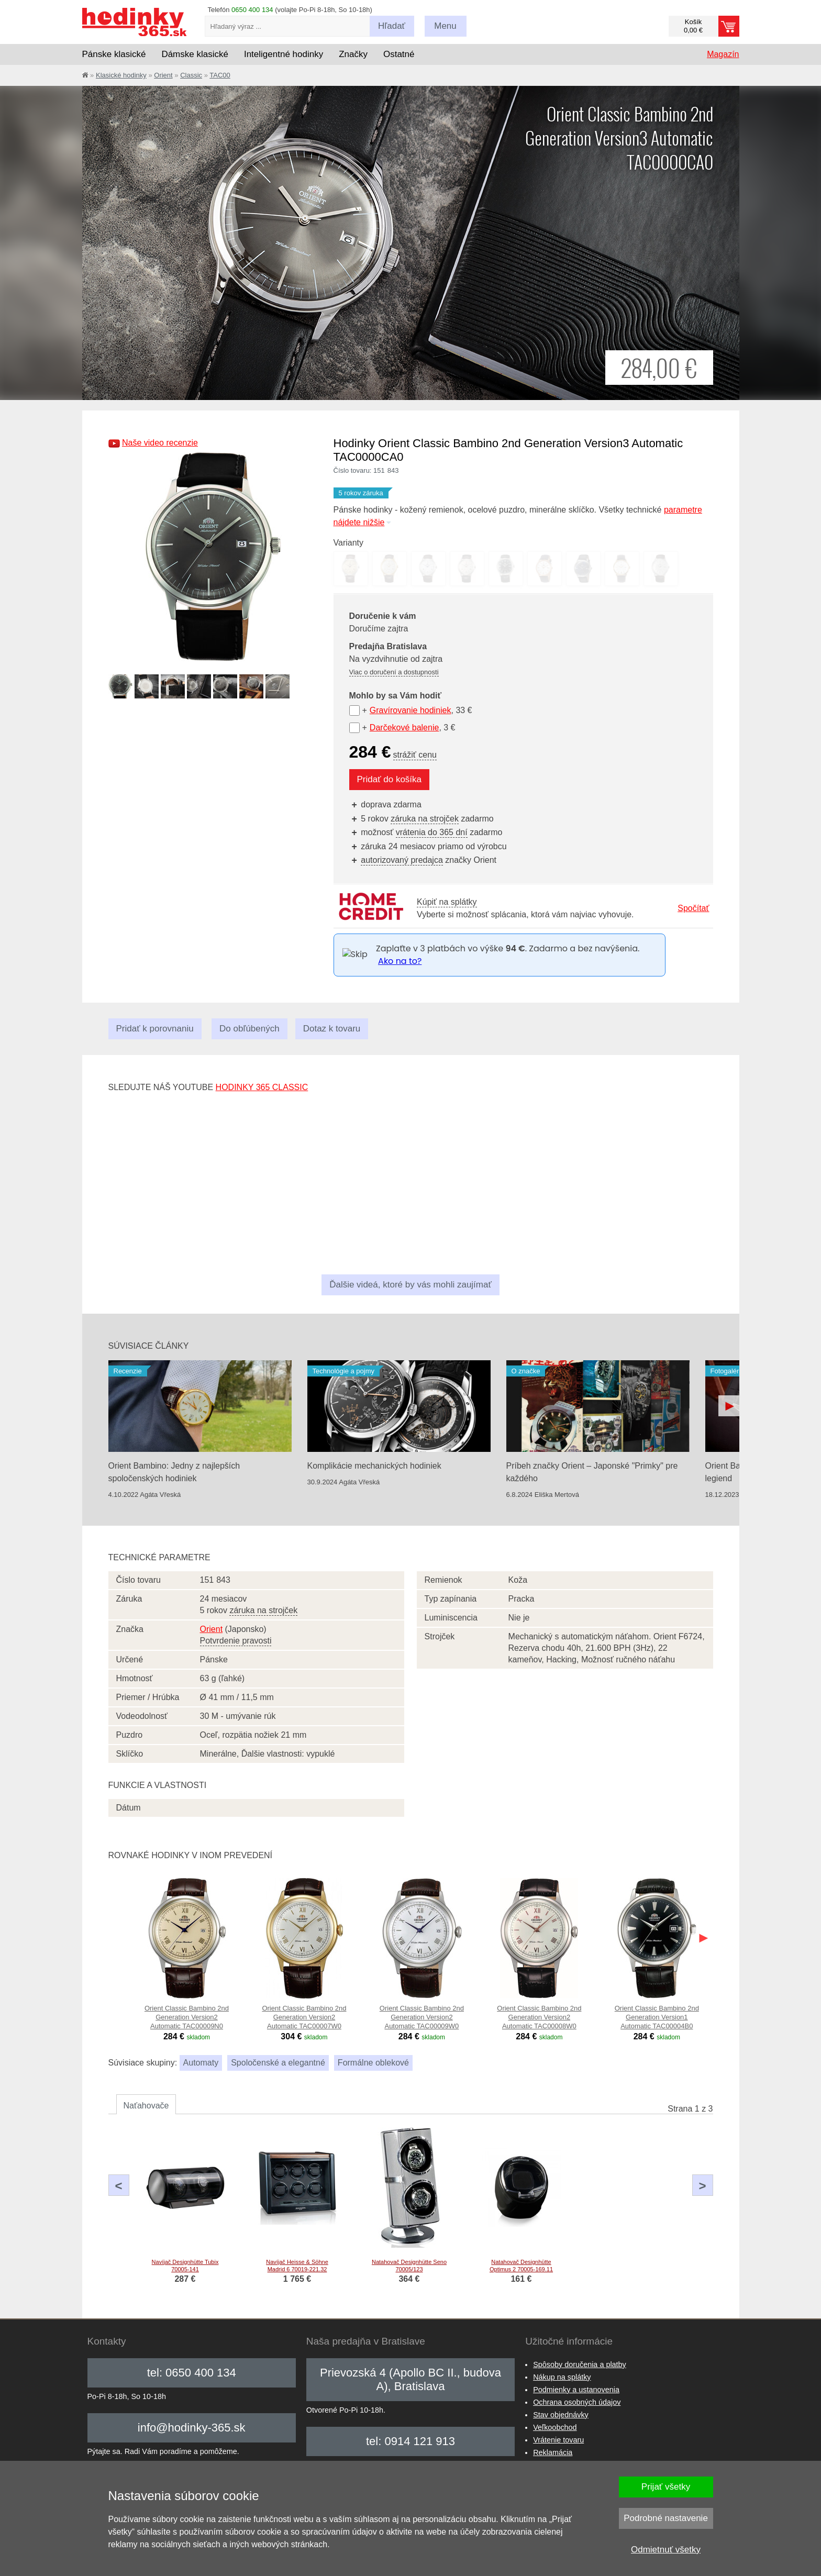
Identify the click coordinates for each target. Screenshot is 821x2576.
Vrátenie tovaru (558, 2440)
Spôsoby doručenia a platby (579, 2364)
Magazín (723, 54)
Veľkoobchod (554, 2427)
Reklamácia (552, 2452)
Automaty (201, 2062)
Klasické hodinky (121, 75)
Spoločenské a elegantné (278, 2062)
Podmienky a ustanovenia (576, 2389)
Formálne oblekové (373, 2062)
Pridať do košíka (389, 779)
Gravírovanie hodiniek (410, 710)
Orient (163, 75)
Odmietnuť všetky (666, 2550)
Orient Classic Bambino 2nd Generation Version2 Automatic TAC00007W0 (304, 2017)
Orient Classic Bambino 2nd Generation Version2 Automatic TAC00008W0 (539, 2017)
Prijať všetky (665, 2487)
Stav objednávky (561, 2415)
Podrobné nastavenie (666, 2518)
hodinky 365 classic (262, 1087)
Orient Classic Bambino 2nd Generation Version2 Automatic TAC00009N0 (187, 2017)
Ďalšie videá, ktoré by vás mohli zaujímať (410, 1285)
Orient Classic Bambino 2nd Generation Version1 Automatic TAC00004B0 (657, 2017)
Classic (191, 75)
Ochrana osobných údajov (576, 2402)
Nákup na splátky (562, 2377)
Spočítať (693, 908)
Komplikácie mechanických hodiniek (374, 1465)
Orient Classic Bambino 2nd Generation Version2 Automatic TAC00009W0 (422, 2017)
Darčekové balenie (404, 727)
